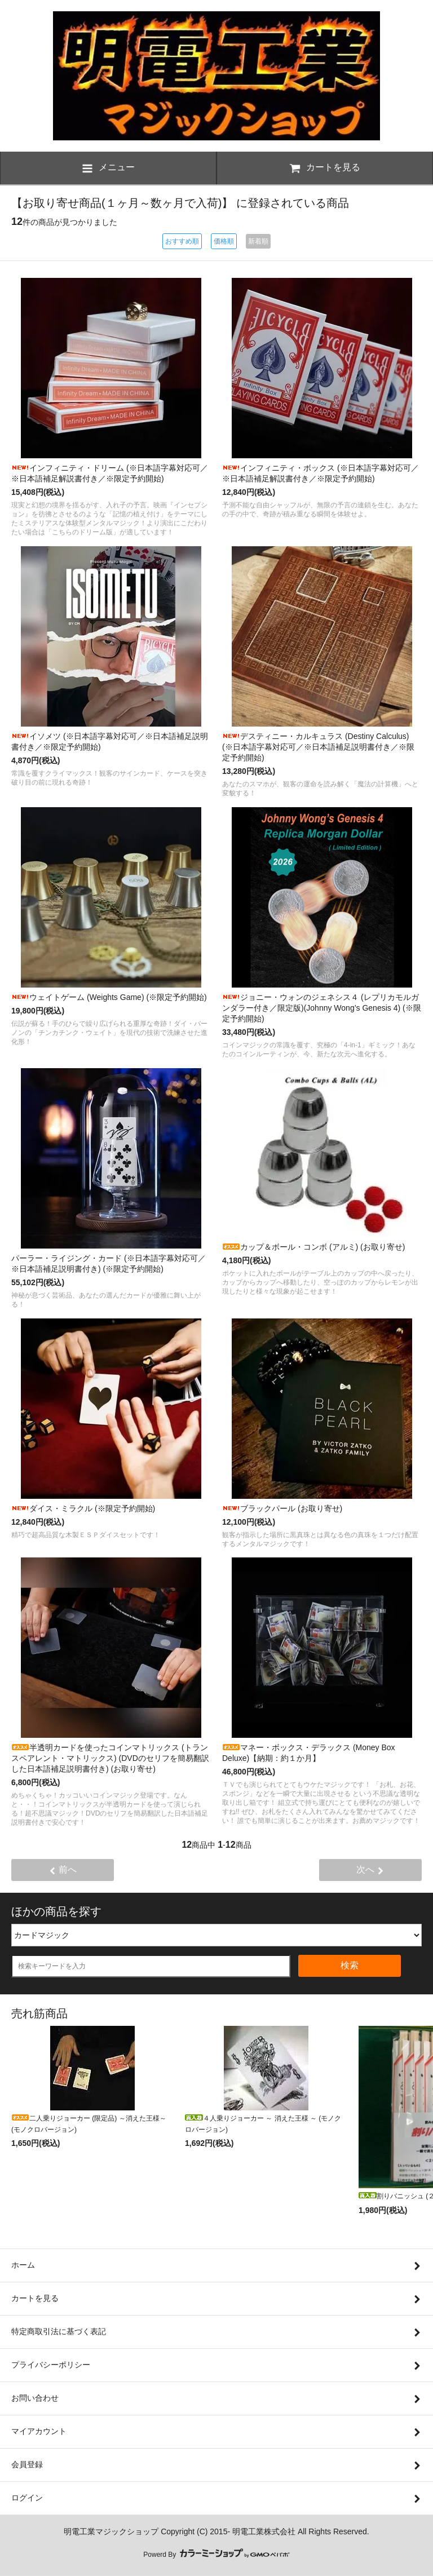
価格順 (224, 241)
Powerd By (216, 2555)
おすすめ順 (182, 241)
